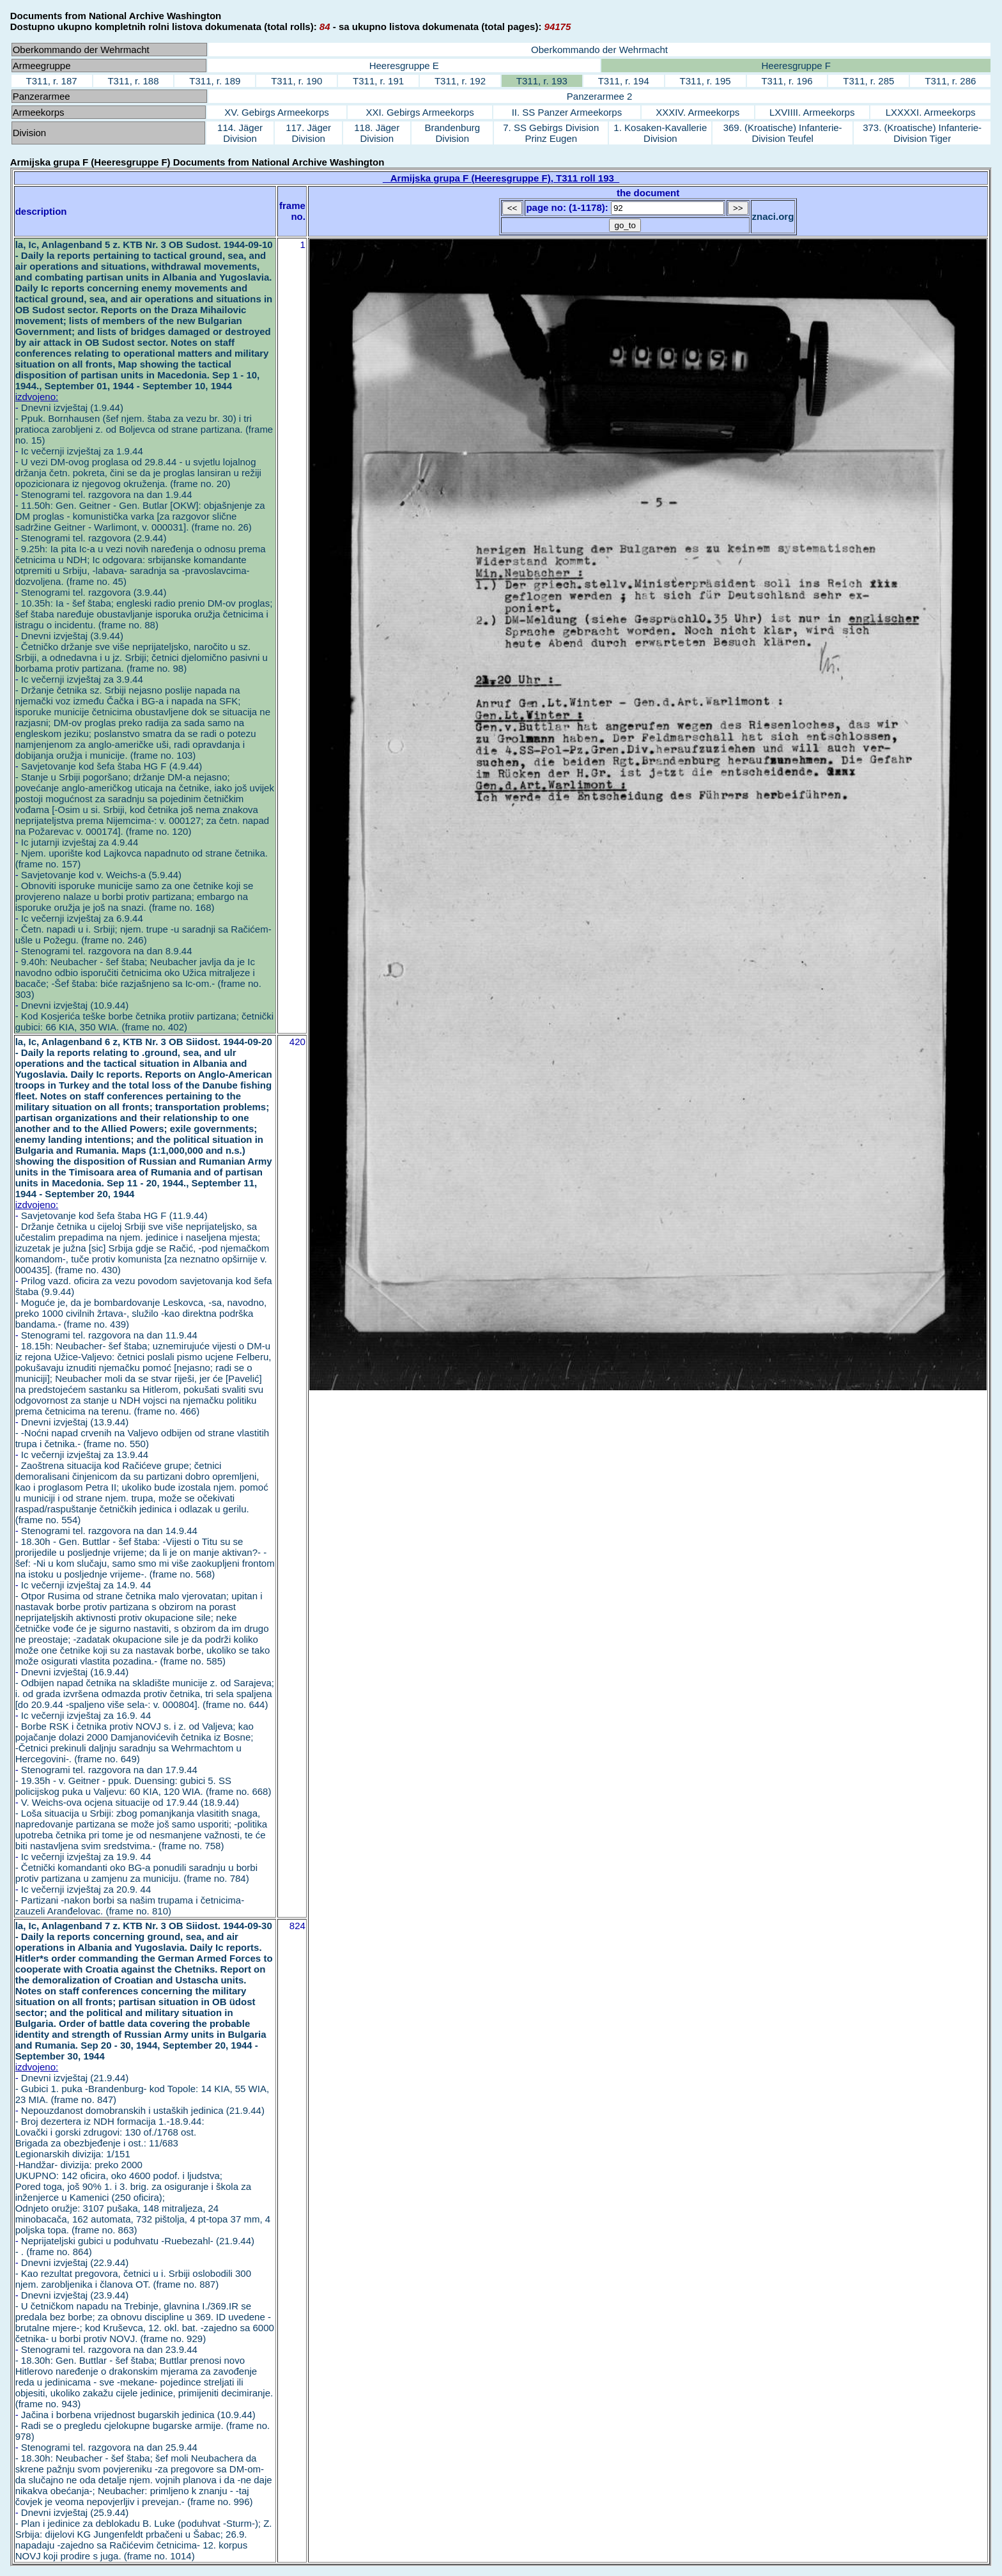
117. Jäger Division (308, 133)
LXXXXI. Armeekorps (931, 112)
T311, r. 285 (868, 80)
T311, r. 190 (296, 80)
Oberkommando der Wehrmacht (599, 49)
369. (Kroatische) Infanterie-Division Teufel (782, 133)
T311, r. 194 (623, 80)
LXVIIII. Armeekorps (811, 112)
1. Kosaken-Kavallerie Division (660, 133)
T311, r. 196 (786, 80)
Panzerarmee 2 (600, 96)
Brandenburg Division (452, 133)
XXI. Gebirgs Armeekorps (420, 112)
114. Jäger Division (240, 133)
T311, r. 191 (378, 80)
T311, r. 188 (132, 80)
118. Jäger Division (376, 133)
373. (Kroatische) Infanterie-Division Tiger (922, 133)
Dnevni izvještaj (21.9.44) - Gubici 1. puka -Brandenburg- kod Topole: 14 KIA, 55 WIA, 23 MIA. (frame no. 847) (142, 2088)
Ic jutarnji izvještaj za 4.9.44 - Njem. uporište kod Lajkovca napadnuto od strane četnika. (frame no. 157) (141, 853)
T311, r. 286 (950, 80)
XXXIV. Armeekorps (697, 112)
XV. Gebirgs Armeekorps (276, 112)
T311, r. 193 (541, 80)
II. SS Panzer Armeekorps (567, 112)
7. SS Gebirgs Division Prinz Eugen (551, 133)
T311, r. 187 (51, 80)
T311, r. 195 (705, 80)
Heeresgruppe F (796, 65)
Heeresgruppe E (404, 65)
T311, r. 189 (214, 80)
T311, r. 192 (460, 80)
